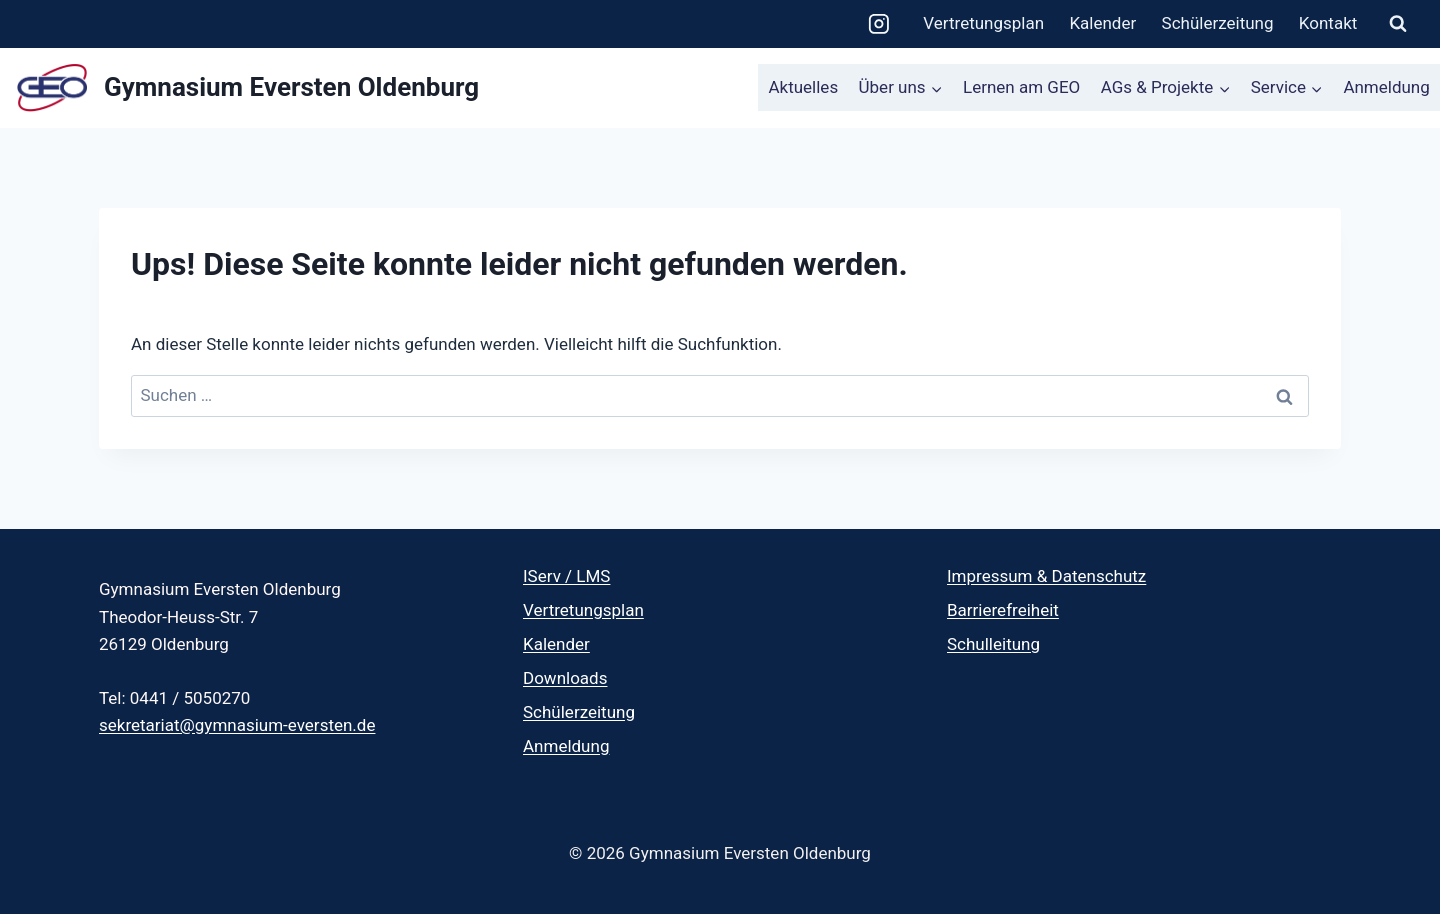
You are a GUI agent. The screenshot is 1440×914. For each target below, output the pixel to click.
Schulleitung (993, 644)
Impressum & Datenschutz (1046, 576)
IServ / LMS (566, 576)
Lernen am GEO (1021, 87)
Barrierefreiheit (1003, 610)
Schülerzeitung (1218, 23)
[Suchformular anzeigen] (1398, 24)
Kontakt (1328, 23)
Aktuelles (803, 87)
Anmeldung (1386, 87)
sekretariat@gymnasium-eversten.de (237, 725)
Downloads (565, 678)
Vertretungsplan (983, 23)
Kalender (1102, 23)
